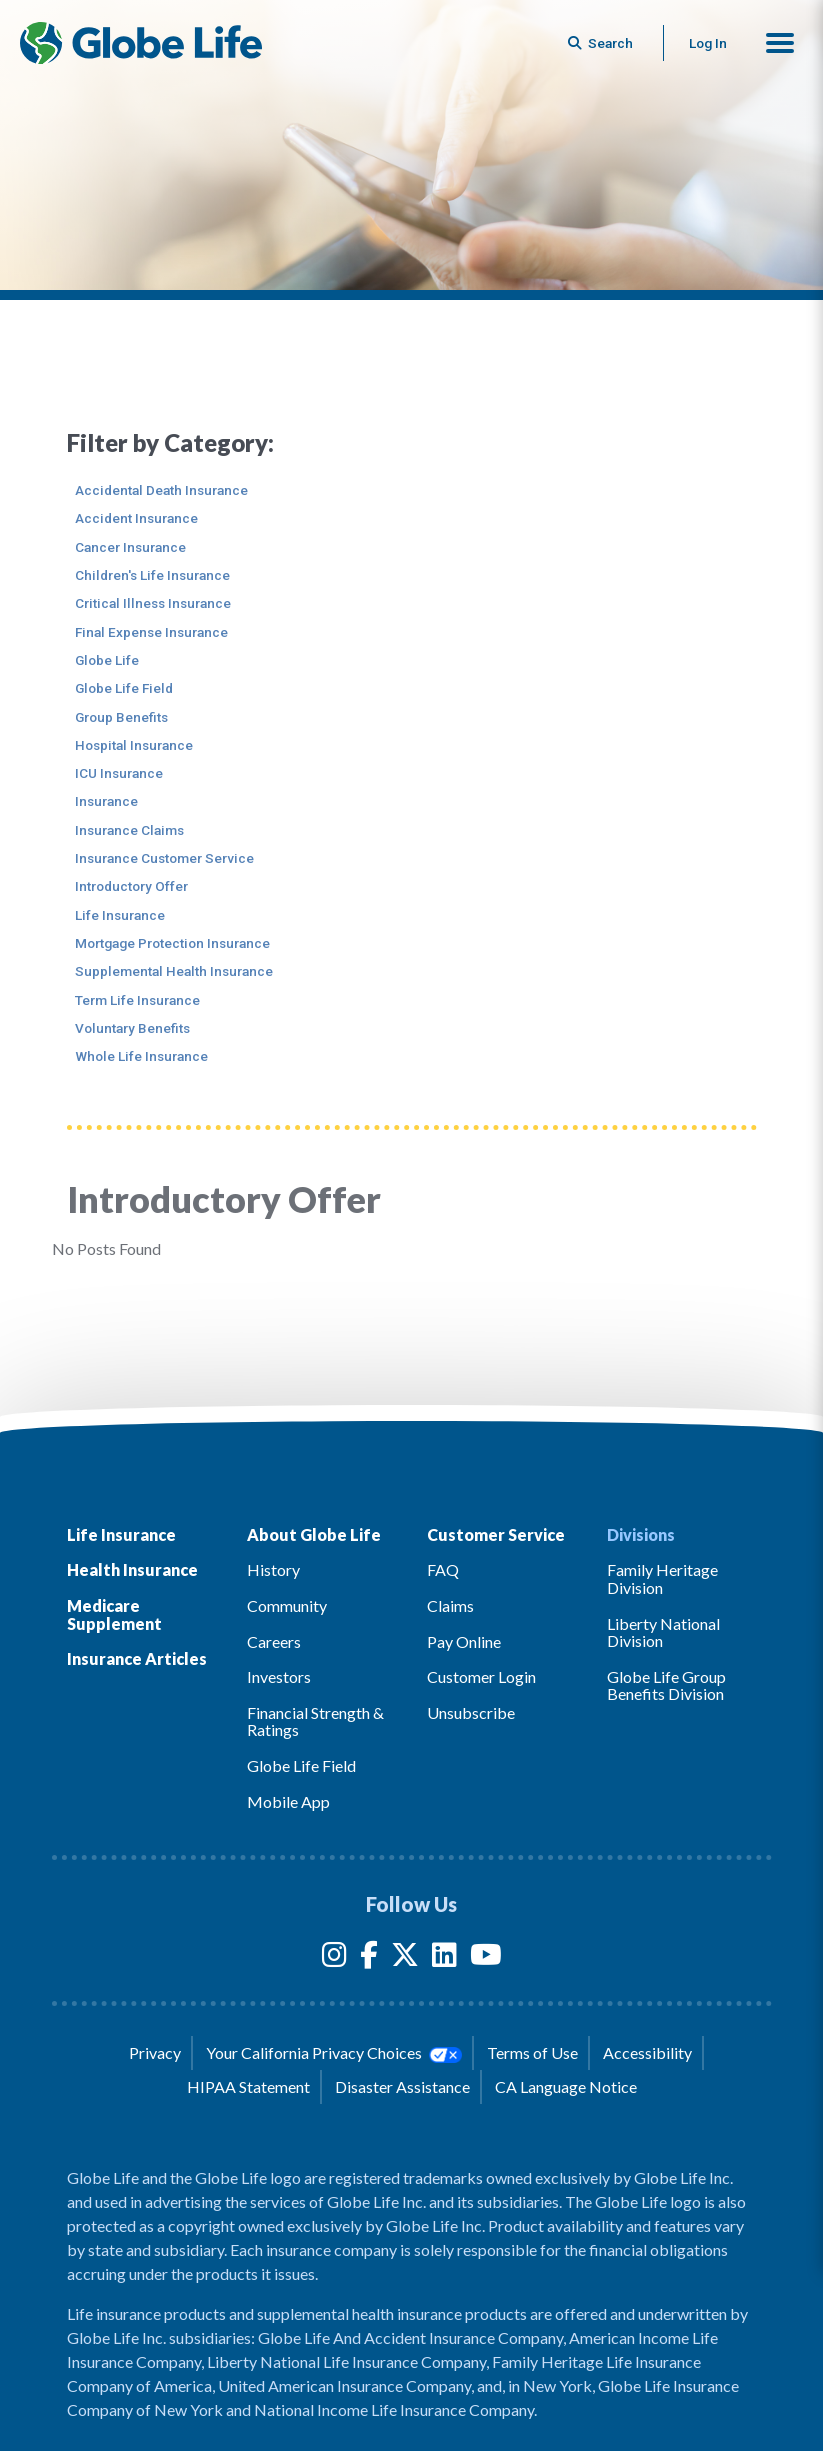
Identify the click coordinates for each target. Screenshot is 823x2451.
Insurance (106, 801)
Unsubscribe (471, 1712)
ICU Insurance (119, 773)
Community (287, 1605)
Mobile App (288, 1801)
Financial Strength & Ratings (315, 1721)
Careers (274, 1641)
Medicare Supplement (114, 1614)
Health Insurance (132, 1569)
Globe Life (107, 660)
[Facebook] (369, 1958)
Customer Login (481, 1676)
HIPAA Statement (248, 2086)
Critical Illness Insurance (153, 603)
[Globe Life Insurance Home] (141, 43)
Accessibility (647, 2052)
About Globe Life (314, 1534)
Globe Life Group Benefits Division (666, 1685)
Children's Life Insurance (152, 575)
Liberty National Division (663, 1632)
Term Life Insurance (137, 1000)
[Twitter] (405, 1958)
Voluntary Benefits (132, 1028)
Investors (279, 1676)
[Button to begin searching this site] (602, 43)
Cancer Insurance (130, 547)
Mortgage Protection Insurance (172, 943)
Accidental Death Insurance (161, 490)
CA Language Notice (566, 2086)
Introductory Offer (131, 886)
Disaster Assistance (402, 2086)
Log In (708, 43)
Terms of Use (532, 2052)
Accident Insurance (136, 518)
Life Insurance (120, 915)
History (273, 1569)
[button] (780, 43)
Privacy (155, 2052)
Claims (450, 1605)
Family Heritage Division (662, 1578)
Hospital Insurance (134, 745)
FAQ (443, 1569)
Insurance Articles (137, 1658)
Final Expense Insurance (151, 632)
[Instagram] (334, 1958)
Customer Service (496, 1534)
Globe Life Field (124, 688)
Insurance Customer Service (164, 858)
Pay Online (464, 1641)
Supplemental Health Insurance (174, 971)
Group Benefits (121, 717)
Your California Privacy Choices (334, 2053)
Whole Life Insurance (141, 1056)
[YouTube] (486, 1958)
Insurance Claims (129, 830)
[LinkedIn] (444, 1958)
